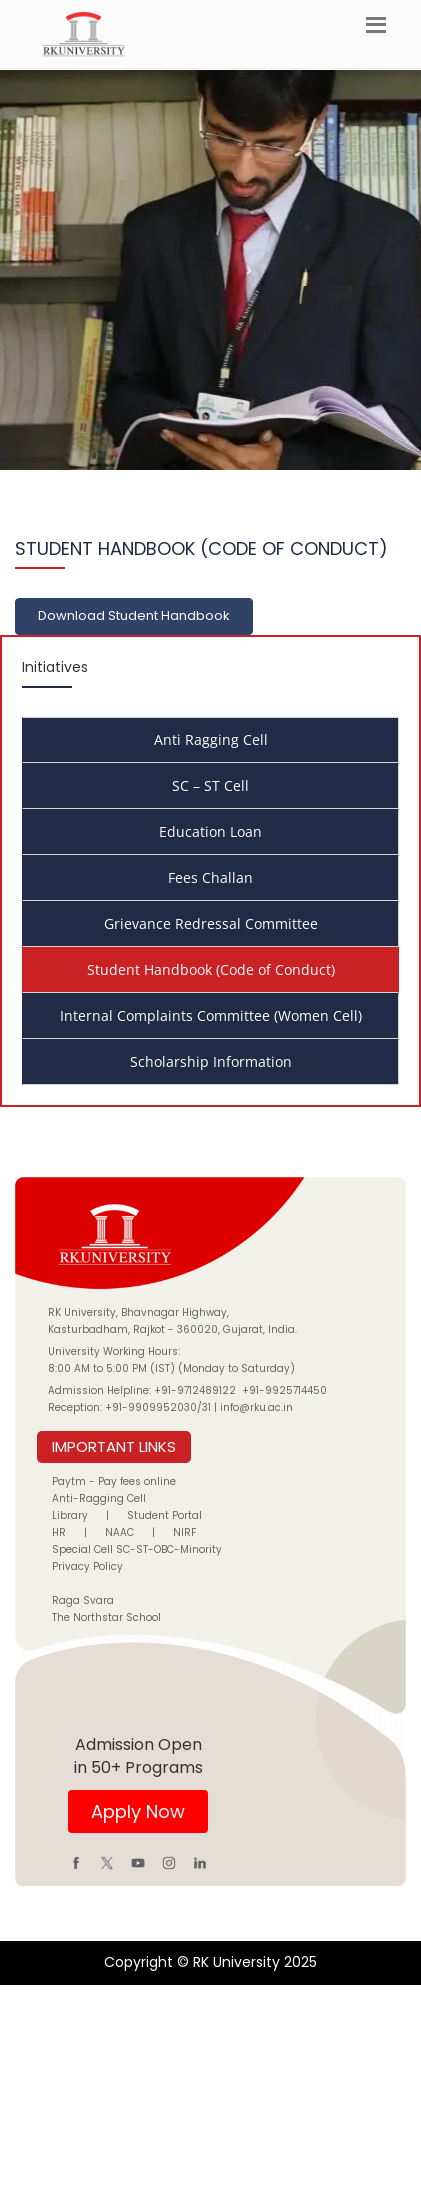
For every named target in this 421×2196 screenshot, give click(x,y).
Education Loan (210, 831)
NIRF (184, 1532)
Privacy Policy (87, 1566)
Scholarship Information (211, 1061)
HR (59, 1532)
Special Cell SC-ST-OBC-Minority (137, 1549)
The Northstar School (106, 1617)
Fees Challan (210, 877)
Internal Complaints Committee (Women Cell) (211, 1015)
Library (70, 1515)
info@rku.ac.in (256, 1407)
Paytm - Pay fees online (114, 1481)
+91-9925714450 (284, 1390)
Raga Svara (83, 1600)
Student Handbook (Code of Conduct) (211, 969)
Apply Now (138, 1811)
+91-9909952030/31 (159, 1407)
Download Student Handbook (134, 615)
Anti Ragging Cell (211, 739)
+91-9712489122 (195, 1390)
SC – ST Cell (210, 785)
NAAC (119, 1532)
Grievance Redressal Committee (211, 923)
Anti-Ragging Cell (99, 1498)
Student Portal (164, 1515)
